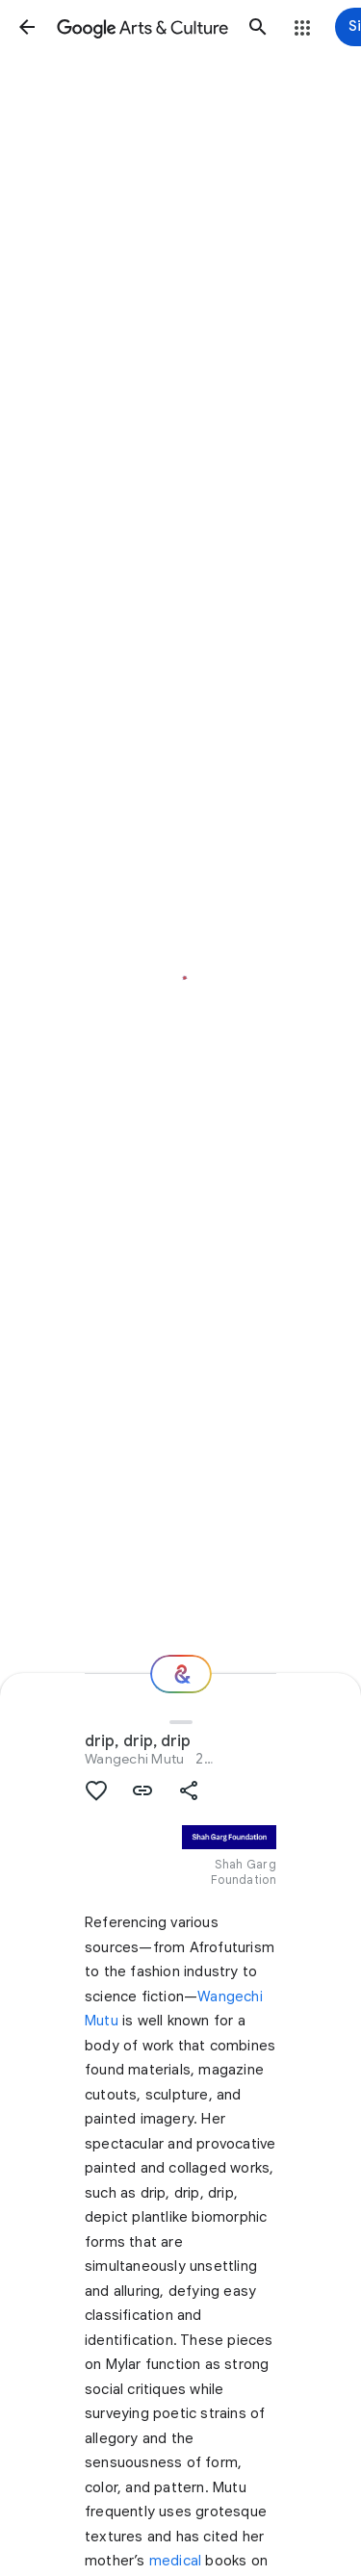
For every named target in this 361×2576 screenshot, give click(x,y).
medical (175, 2560)
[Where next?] (181, 1674)
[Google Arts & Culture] (142, 27)
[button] (27, 27)
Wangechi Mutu (134, 1758)
